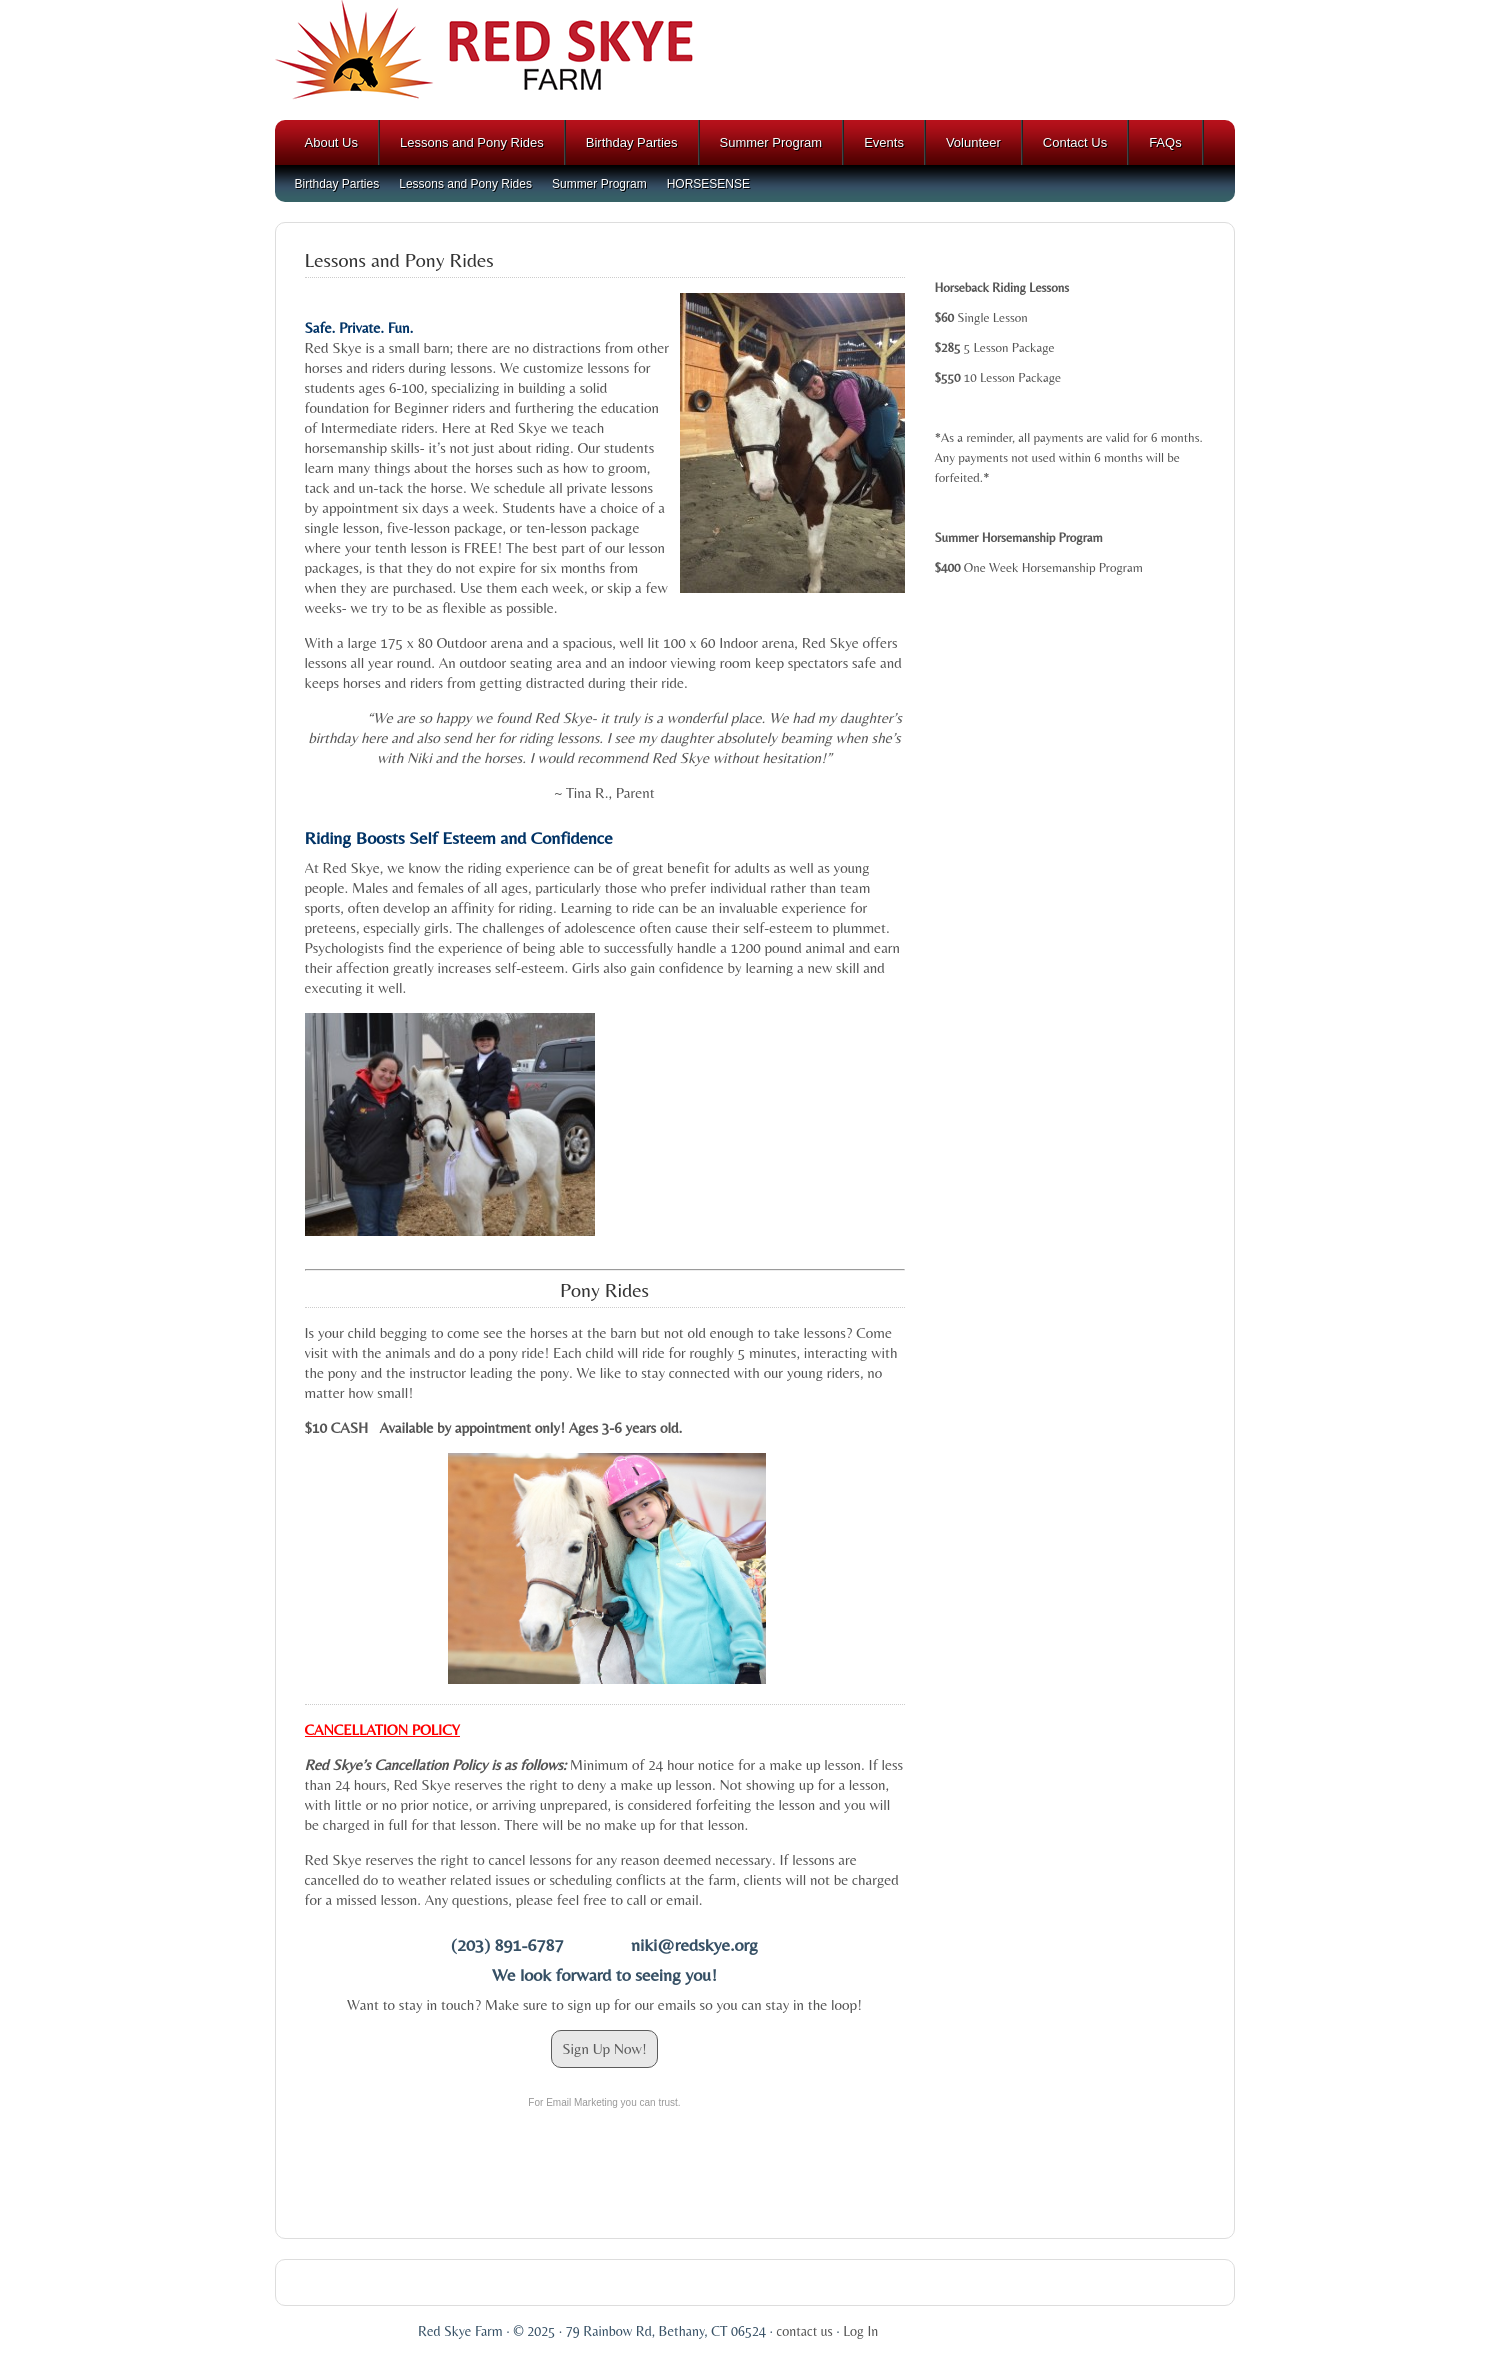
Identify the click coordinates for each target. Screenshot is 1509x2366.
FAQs (1165, 142)
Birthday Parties (632, 142)
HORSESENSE (708, 184)
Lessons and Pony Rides (472, 142)
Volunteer (973, 142)
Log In (860, 2331)
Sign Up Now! (604, 2048)
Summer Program (771, 142)
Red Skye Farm (755, 60)
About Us (331, 142)
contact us (804, 2331)
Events (884, 142)
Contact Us (1075, 142)
